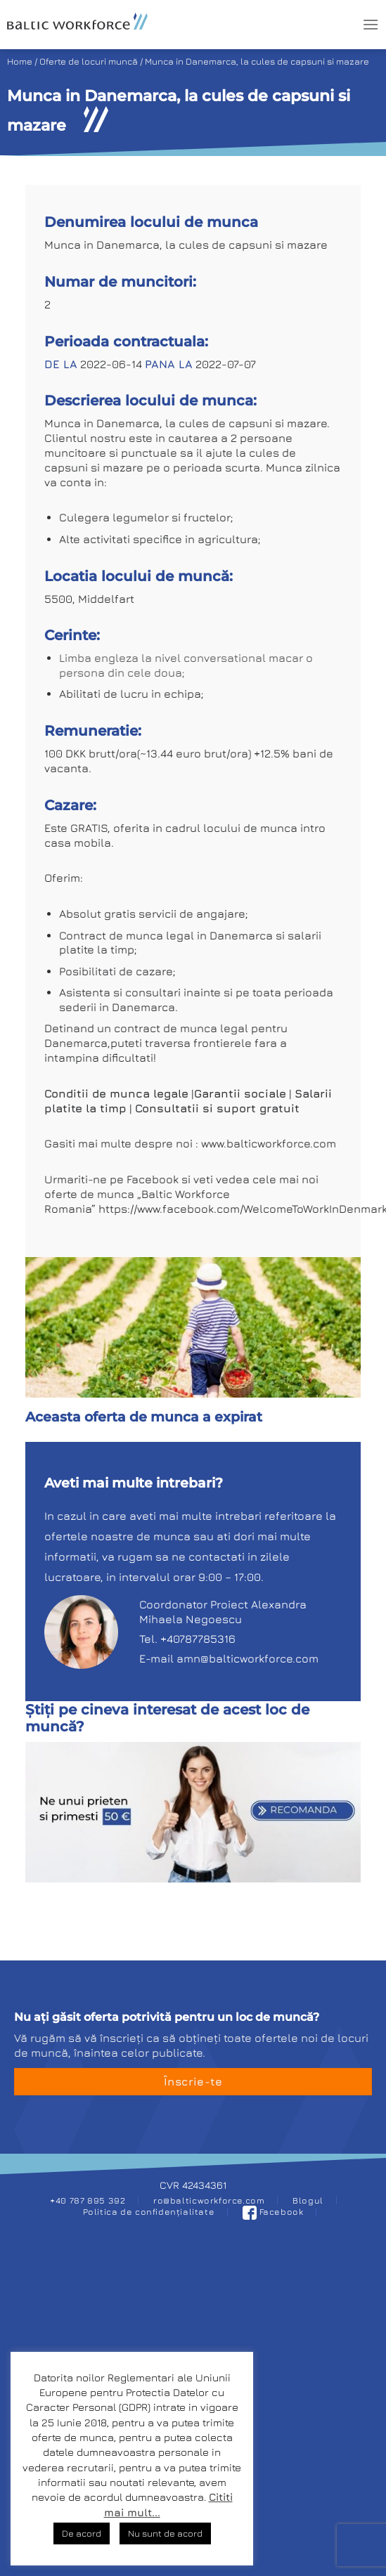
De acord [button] (81, 2533)
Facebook (273, 2211)
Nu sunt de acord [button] (165, 2533)
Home (19, 61)
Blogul (307, 2200)
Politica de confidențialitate (149, 2211)
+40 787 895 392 (87, 2200)
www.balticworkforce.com (268, 1143)
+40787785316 (198, 1638)
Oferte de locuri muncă (88, 61)
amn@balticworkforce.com (247, 1658)
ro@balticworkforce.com (208, 2200)
